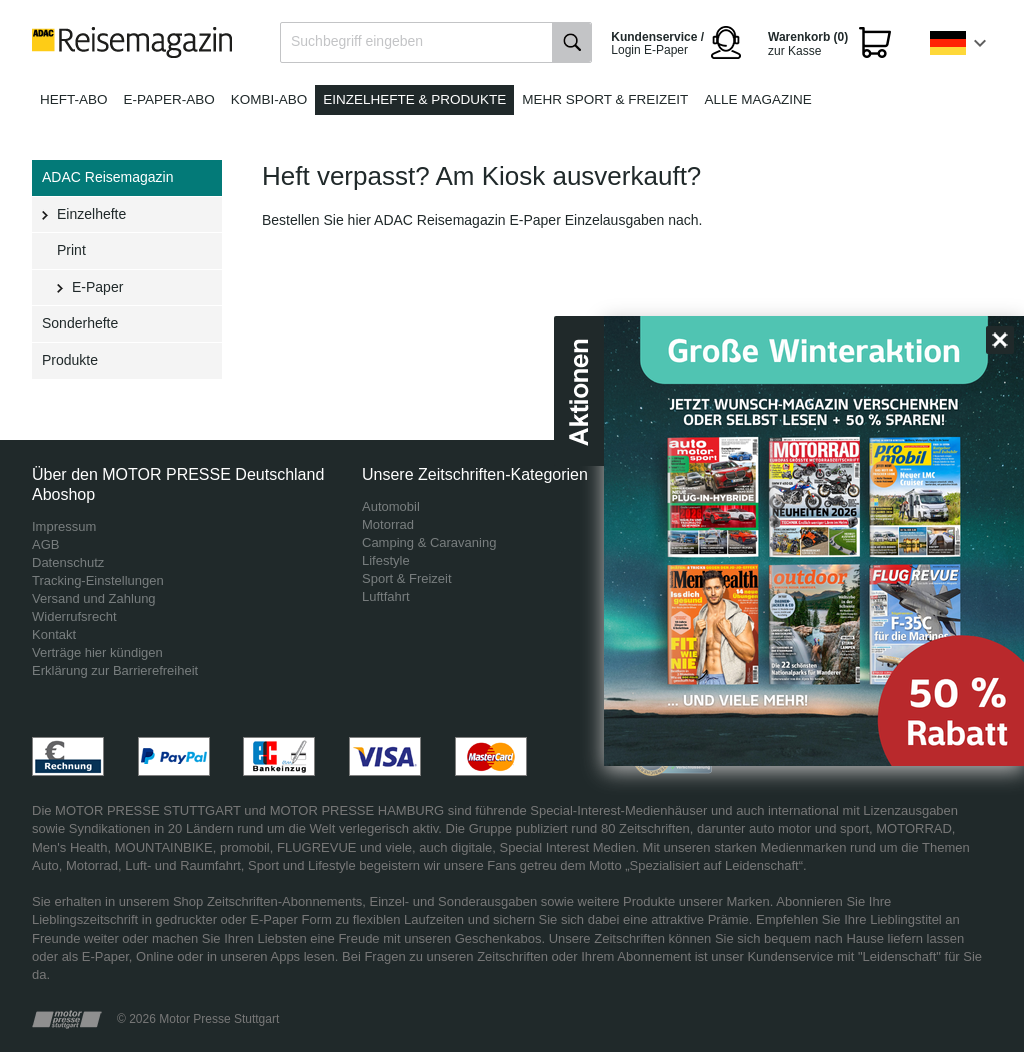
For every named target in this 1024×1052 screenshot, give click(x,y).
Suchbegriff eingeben (357, 41)
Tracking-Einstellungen (98, 580)
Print (71, 250)
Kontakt (54, 634)
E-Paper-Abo (169, 99)
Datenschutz (68, 562)
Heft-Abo (74, 99)
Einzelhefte (91, 214)
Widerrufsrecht (74, 616)
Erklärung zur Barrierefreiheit (115, 670)
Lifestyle (386, 560)
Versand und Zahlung (94, 598)
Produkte (70, 360)
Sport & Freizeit (407, 578)
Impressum (64, 526)
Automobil (391, 506)
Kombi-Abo (269, 99)
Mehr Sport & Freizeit (605, 99)
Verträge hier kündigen (97, 652)
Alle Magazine (757, 99)
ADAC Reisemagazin (108, 177)
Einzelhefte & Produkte (414, 99)
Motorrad (388, 524)
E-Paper (97, 287)
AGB (45, 544)
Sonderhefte (80, 323)
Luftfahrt (386, 596)
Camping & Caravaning (429, 542)
